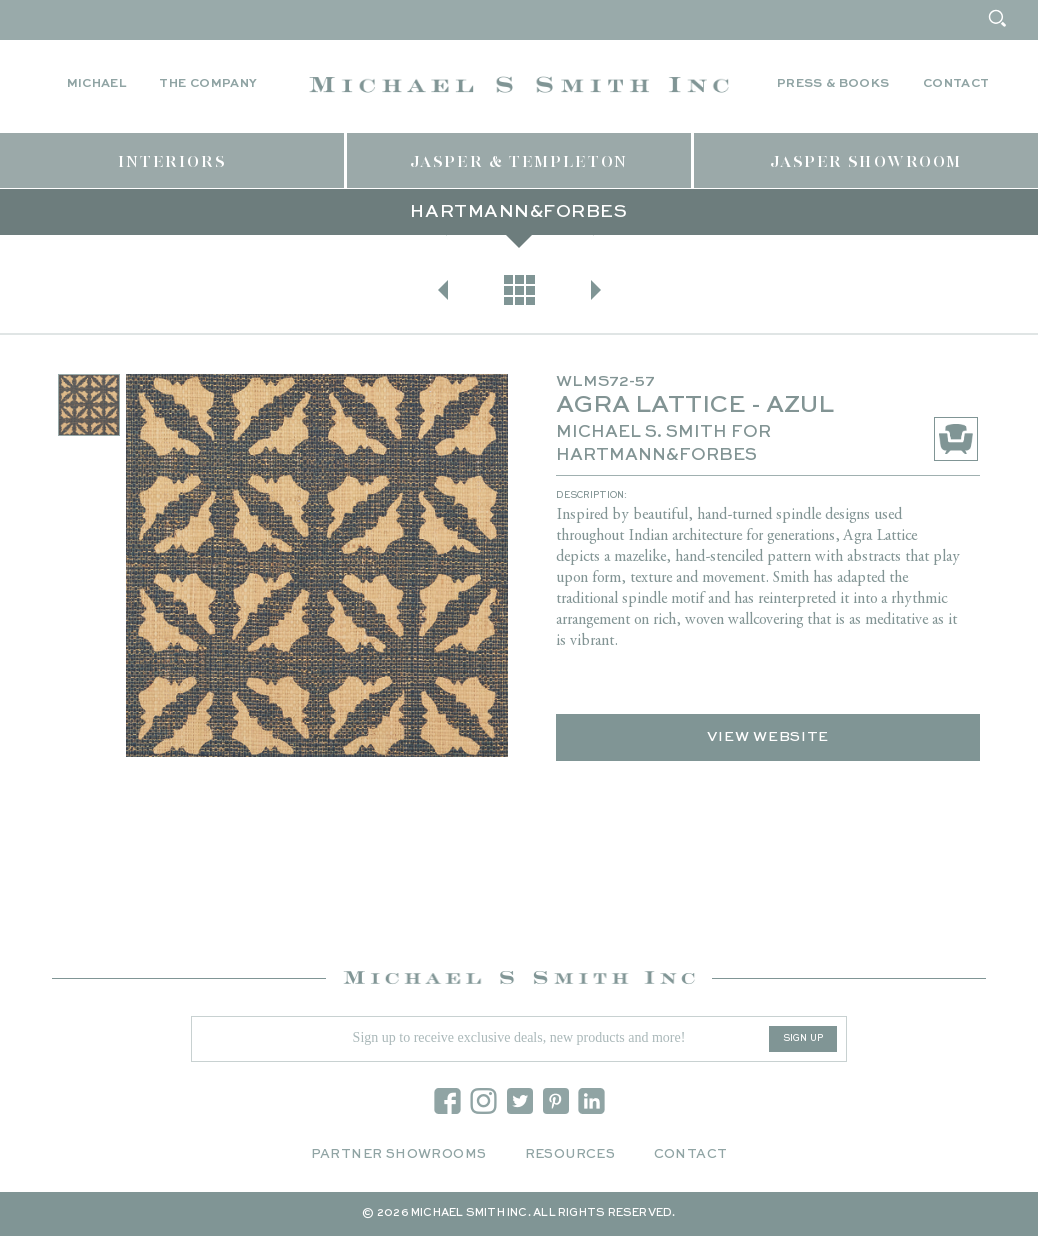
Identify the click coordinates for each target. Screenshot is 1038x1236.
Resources (570, 1154)
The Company (208, 84)
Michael (97, 84)
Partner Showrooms (399, 1154)
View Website (768, 737)
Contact (956, 84)
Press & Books (833, 84)
